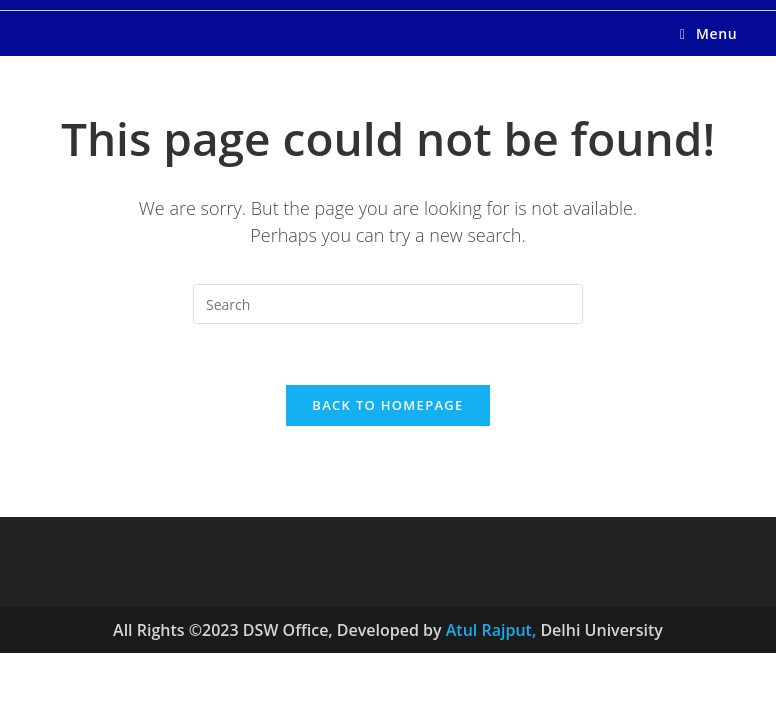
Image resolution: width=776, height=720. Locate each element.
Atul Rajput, (493, 630)
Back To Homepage (387, 405)
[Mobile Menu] (708, 33)
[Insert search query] (388, 304)
